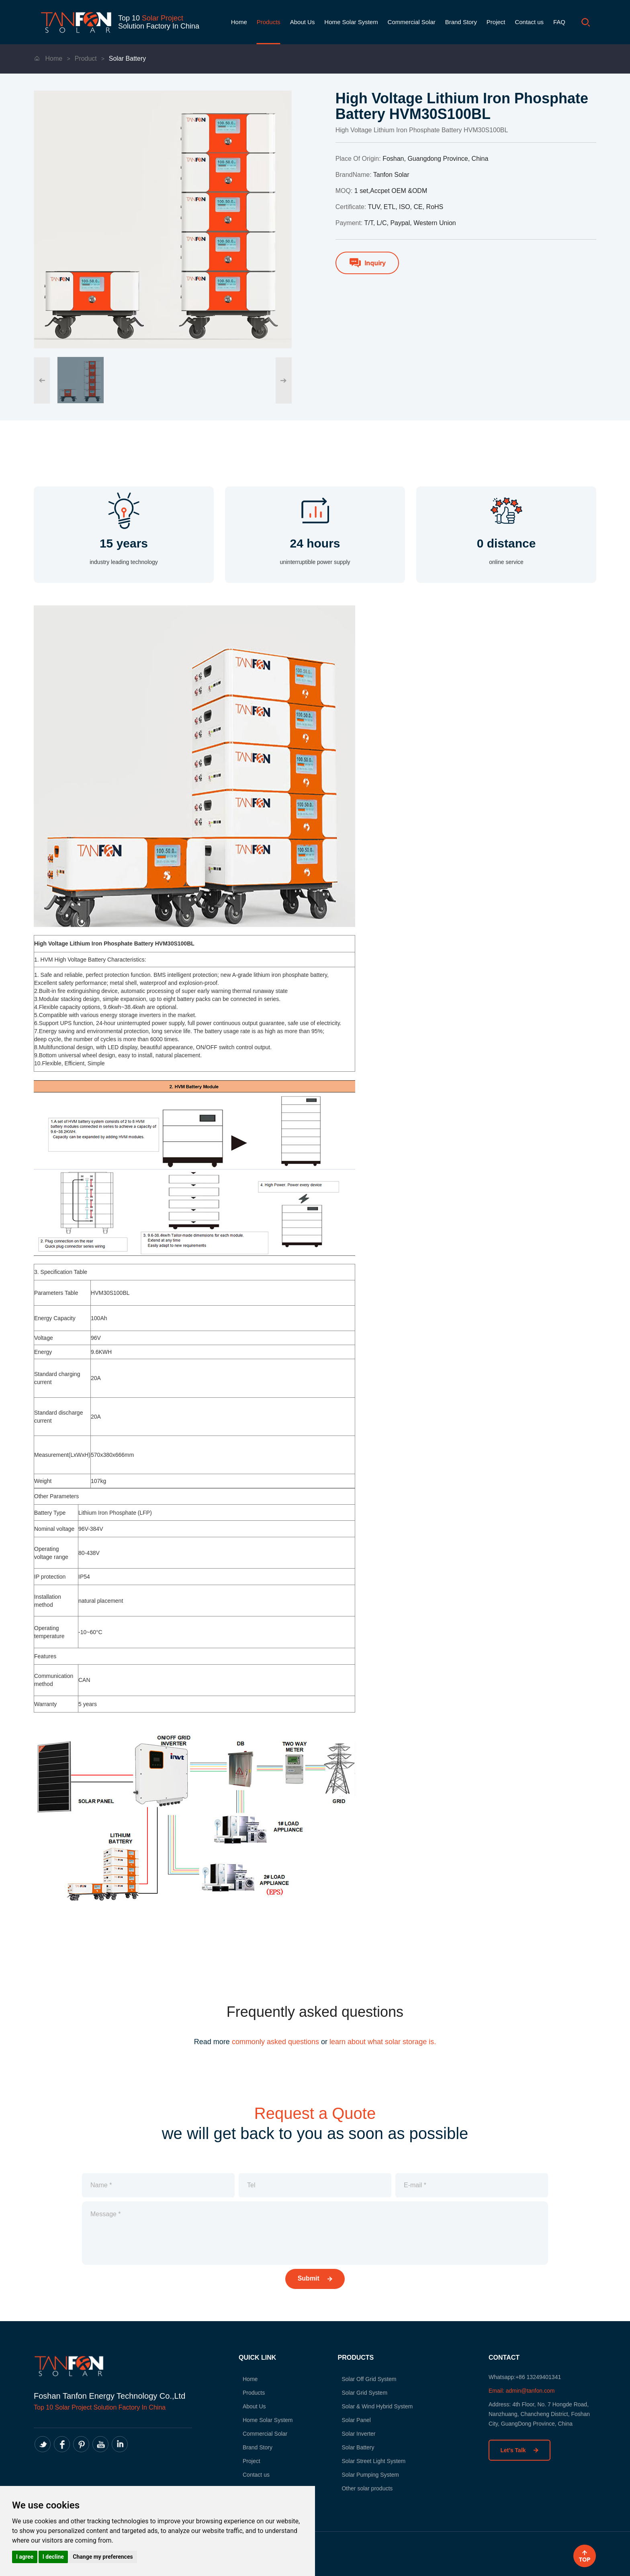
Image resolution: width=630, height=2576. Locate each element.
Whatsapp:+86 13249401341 (525, 2377)
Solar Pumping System (370, 2474)
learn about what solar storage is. (382, 2042)
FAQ (559, 21)
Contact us (529, 21)
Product (86, 58)
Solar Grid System (364, 2392)
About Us (302, 21)
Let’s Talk (520, 2450)
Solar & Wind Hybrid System (377, 2406)
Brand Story (461, 21)
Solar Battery (127, 58)
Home (239, 21)
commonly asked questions (275, 2042)
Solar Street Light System (373, 2461)
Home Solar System (351, 21)
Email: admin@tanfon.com (521, 2390)
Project (496, 21)
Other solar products (367, 2488)
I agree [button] (24, 2556)
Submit (315, 2278)
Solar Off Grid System (369, 2379)
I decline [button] (53, 2556)
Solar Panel (356, 2420)
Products (268, 21)
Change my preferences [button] (103, 2556)
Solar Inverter (358, 2433)
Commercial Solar (412, 21)
